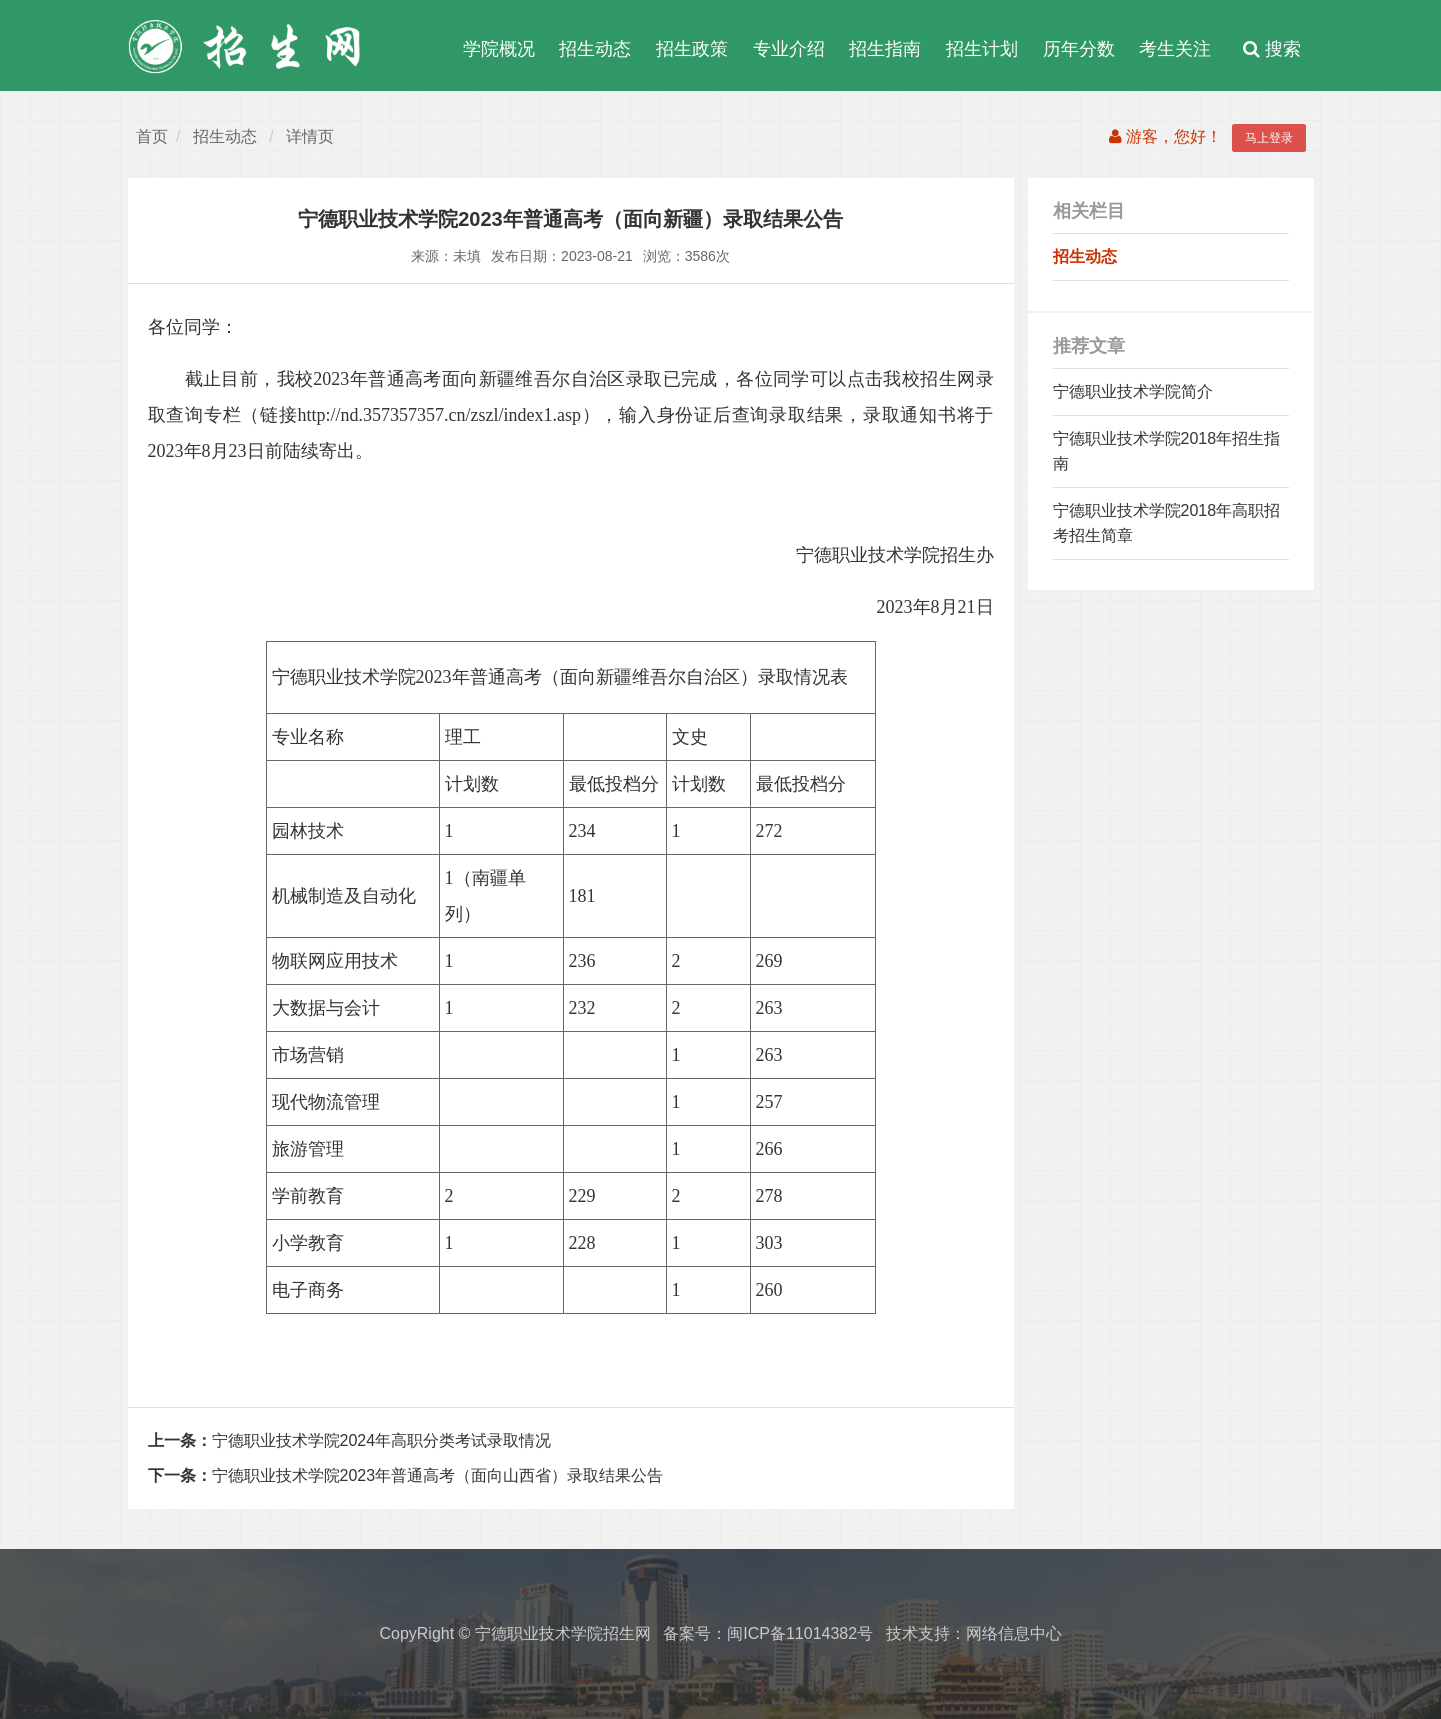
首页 (152, 136)
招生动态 (595, 49)
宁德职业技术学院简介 (1133, 391)
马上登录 (1269, 138)
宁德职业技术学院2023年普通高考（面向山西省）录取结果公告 (406, 1475)
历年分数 (1079, 49)
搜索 (1272, 49)
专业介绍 (789, 49)
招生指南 (885, 49)
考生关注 (1175, 49)
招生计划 (982, 49)
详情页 (310, 136)
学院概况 (499, 49)
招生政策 (692, 49)
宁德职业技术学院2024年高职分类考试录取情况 (350, 1440)
